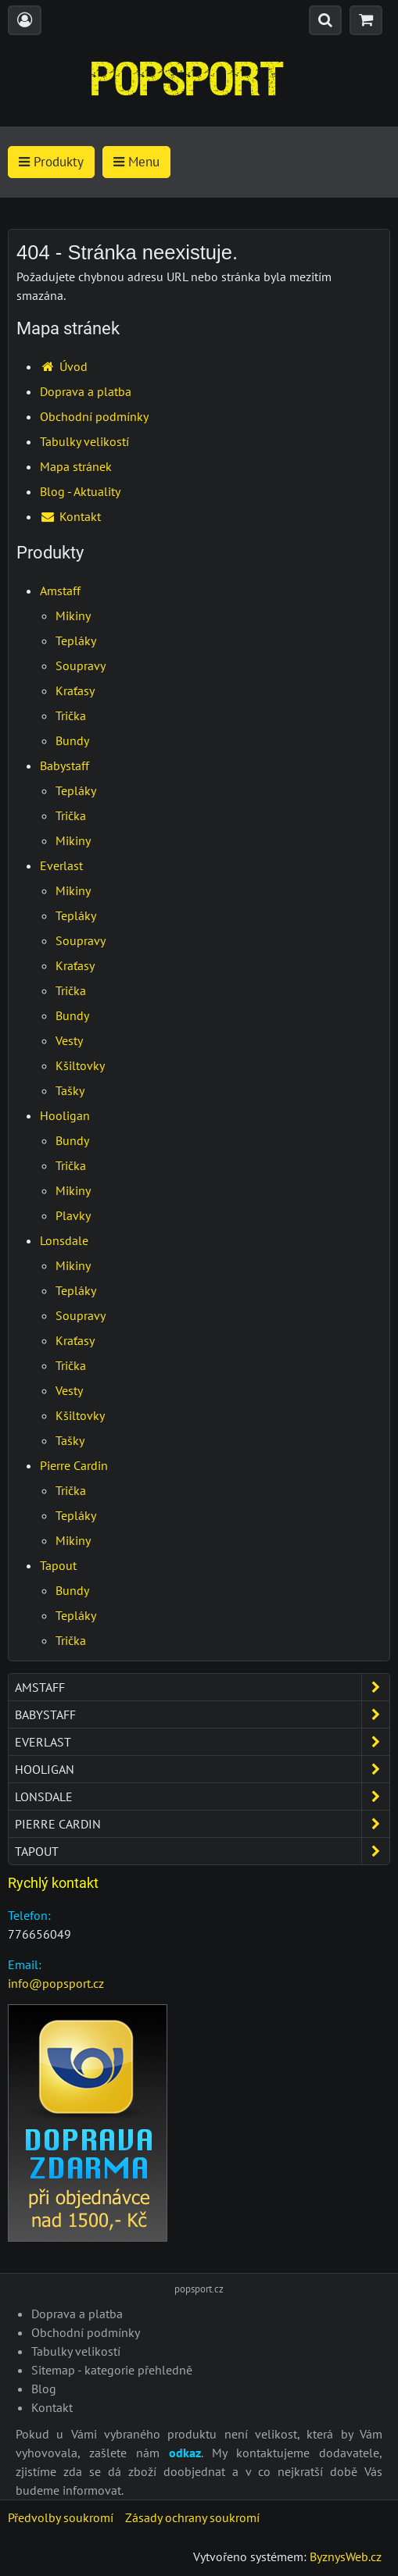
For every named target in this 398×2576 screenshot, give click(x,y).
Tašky (70, 1090)
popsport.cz (199, 2289)
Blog (43, 2388)
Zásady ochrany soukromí (192, 2517)
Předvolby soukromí (60, 2517)
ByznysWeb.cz (346, 2556)
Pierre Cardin (74, 1465)
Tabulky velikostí (84, 441)
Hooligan (65, 1115)
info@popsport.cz (56, 1983)
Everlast (61, 865)
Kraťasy (75, 690)
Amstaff (60, 590)
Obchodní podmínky (94, 416)
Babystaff (64, 765)
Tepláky (76, 640)
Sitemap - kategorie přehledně (111, 2370)
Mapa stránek (76, 466)
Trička (71, 715)
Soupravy (81, 665)
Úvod (64, 366)
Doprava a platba (85, 391)
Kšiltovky (80, 1065)
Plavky (73, 1215)
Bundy (72, 740)
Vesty (69, 1040)
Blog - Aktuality (80, 491)
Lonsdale (64, 1240)
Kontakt (70, 516)
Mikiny (73, 615)
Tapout (58, 1565)
